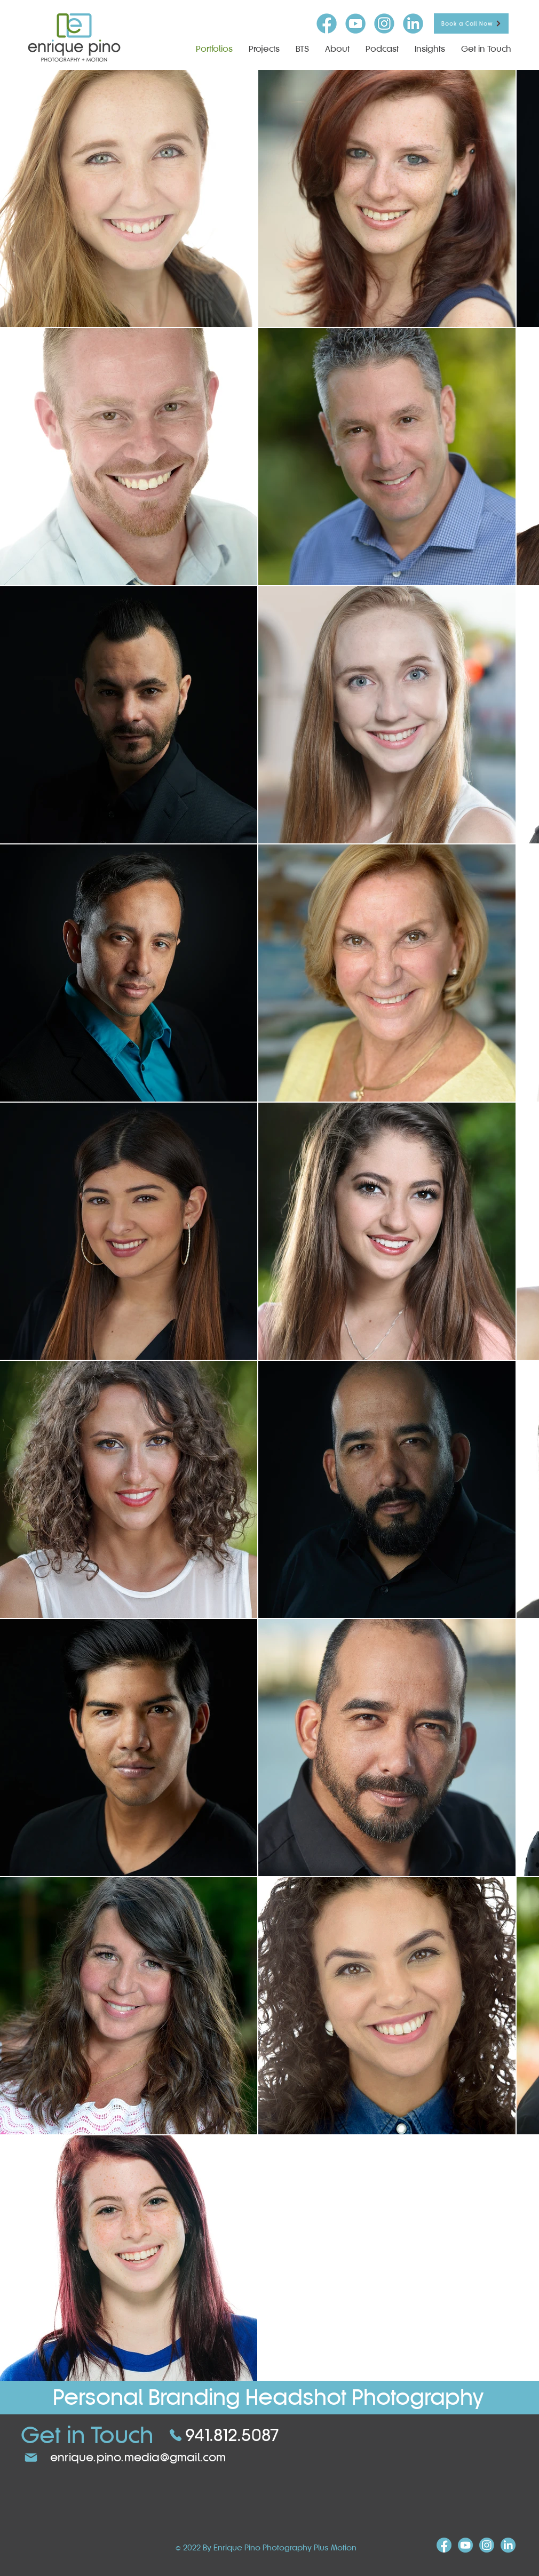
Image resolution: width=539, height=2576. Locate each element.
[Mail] (31, 2458)
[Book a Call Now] (471, 23)
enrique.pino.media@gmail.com (138, 2457)
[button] (264, 49)
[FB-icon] (326, 23)
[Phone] (176, 2435)
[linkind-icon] (413, 23)
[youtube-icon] (355, 23)
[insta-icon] (384, 23)
